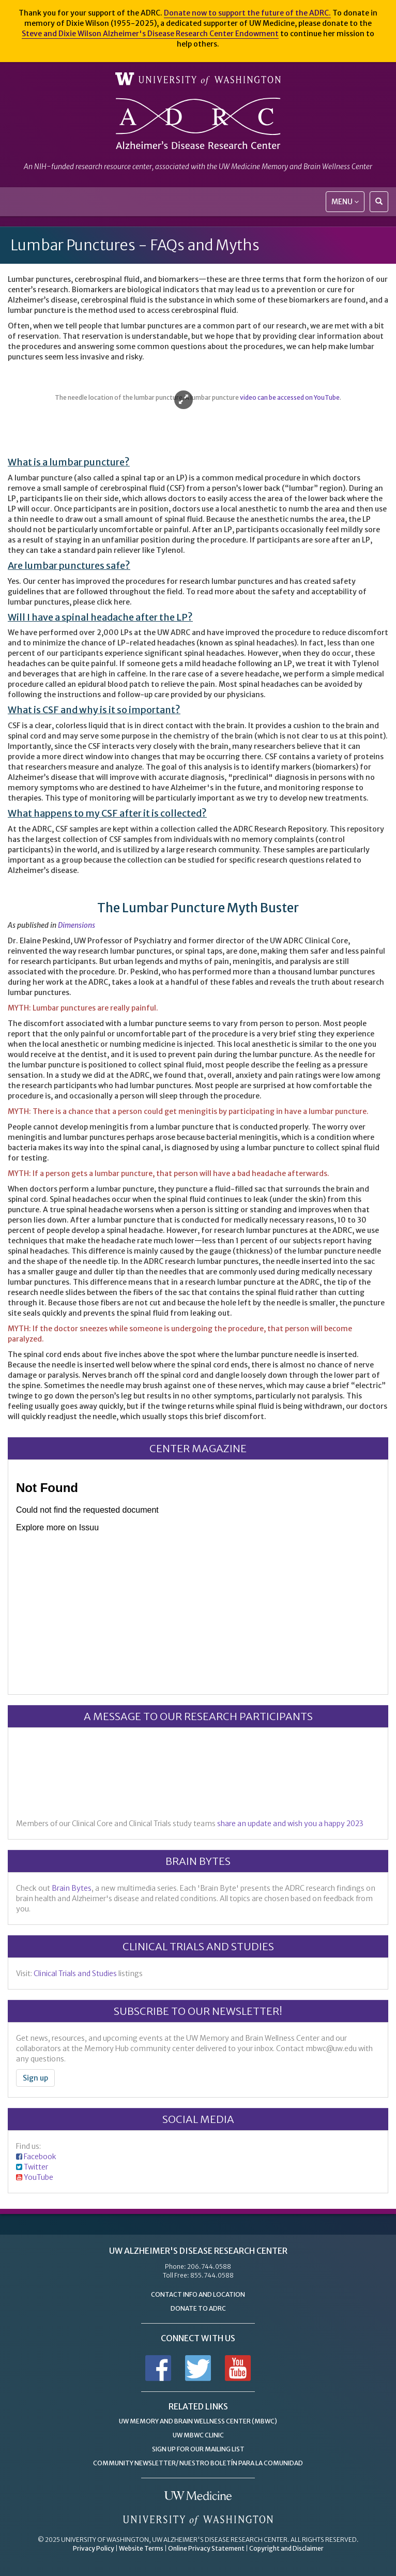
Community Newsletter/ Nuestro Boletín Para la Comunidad (198, 2463)
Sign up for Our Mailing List (198, 2449)
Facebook (40, 2156)
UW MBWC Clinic (198, 2435)
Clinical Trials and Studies (75, 1973)
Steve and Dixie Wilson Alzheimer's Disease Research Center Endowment (150, 33)
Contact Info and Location (198, 2294)
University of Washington (198, 79)
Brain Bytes (72, 1888)
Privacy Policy (93, 2548)
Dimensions (76, 925)
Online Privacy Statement (206, 2548)
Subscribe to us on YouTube (238, 2368)
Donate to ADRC (198, 2308)
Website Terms (141, 2548)
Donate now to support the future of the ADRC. (247, 13)
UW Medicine (198, 2496)
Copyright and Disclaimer (286, 2548)
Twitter (36, 2167)
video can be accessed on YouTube (290, 397)
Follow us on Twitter (198, 2368)
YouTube (38, 2177)
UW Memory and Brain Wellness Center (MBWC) (198, 2421)
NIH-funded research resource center (93, 166)
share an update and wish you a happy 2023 (290, 1823)
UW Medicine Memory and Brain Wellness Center (295, 166)
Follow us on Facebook (158, 2368)
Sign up (35, 2078)
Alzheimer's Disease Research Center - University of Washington (198, 124)
